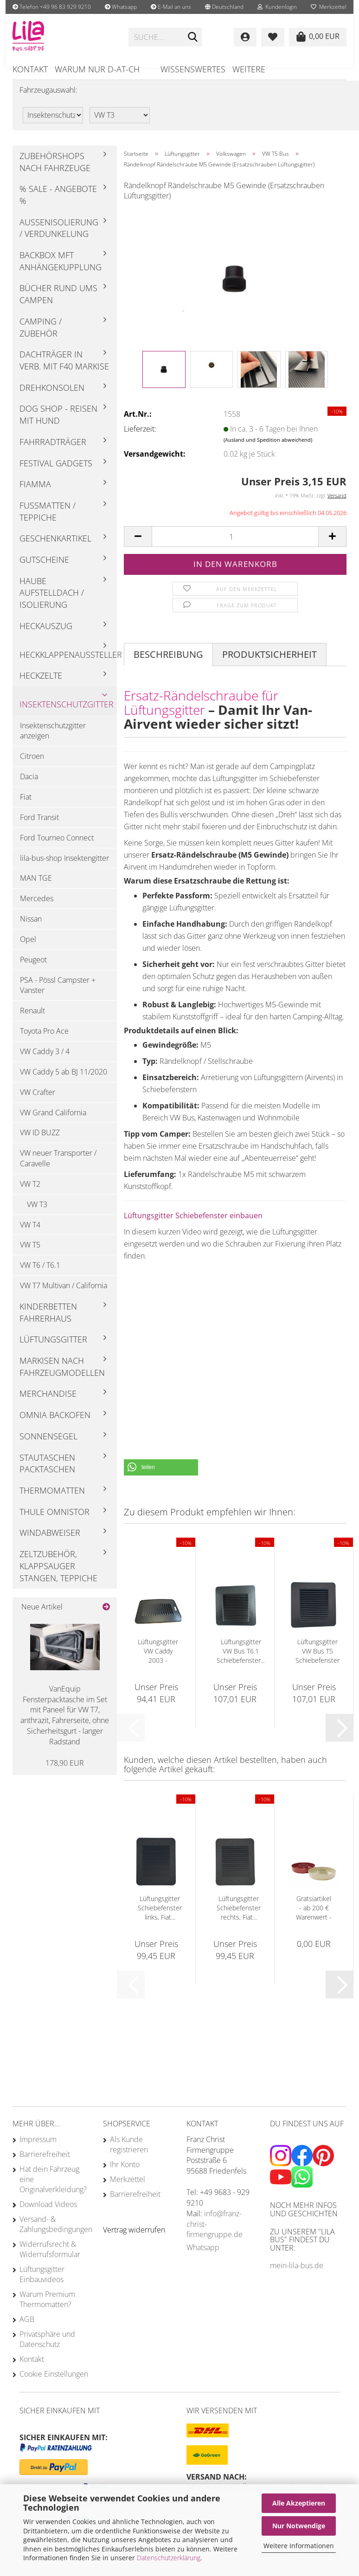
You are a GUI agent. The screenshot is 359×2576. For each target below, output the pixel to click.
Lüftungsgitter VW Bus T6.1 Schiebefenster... (241, 1661)
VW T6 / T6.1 (40, 1276)
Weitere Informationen (298, 2545)
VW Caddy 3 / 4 (45, 1062)
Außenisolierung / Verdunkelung (58, 238)
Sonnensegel (48, 1446)
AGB (26, 2330)
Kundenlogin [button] (277, 7)
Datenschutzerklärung (168, 2557)
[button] (224, 7)
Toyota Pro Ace (44, 1042)
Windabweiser (49, 1543)
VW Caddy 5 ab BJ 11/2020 (63, 1082)
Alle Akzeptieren (298, 2503)
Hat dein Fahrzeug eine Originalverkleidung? (53, 2190)
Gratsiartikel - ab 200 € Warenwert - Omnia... (314, 1919)
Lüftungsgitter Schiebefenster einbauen (193, 1226)
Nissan (31, 929)
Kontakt (30, 69)
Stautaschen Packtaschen (47, 1473)
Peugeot (33, 970)
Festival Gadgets (55, 473)
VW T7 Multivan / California (63, 1296)
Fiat (26, 807)
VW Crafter (37, 1103)
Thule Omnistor (54, 1522)
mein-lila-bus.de (296, 2276)
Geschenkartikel (55, 548)
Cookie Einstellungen (53, 2384)
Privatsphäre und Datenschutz (47, 2350)
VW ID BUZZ (40, 1143)
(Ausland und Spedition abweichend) (268, 450)
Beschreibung (168, 665)
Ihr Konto (125, 2175)
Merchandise (48, 1404)
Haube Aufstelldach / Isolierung (51, 603)
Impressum (38, 2150)
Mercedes (36, 909)
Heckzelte (40, 686)
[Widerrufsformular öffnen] (134, 2240)
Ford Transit (39, 828)
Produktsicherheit (269, 665)
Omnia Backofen (54, 1425)
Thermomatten (52, 1501)
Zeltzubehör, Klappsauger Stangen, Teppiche (58, 1576)
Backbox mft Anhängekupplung (60, 271)
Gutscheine (44, 570)
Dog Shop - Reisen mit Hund (58, 425)
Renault (32, 1021)
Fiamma (35, 494)
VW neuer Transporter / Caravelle (58, 1168)
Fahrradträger (52, 452)
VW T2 (30, 1194)
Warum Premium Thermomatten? (47, 2310)
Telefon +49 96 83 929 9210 (52, 7)
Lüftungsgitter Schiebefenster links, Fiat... (160, 1918)
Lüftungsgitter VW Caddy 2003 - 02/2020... (158, 1662)
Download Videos (48, 2215)
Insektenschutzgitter (66, 714)
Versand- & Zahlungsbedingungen (54, 2235)
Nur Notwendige (298, 2525)
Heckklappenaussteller (68, 664)
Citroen (32, 767)
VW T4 (30, 1235)
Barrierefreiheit (44, 2165)
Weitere (248, 69)
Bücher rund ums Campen (58, 304)
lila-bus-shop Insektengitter (64, 868)
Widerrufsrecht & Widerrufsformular (49, 2260)
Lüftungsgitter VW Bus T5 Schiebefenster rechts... (317, 1662)
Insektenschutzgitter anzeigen (53, 741)
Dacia (29, 787)
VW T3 (37, 1215)
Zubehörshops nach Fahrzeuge (54, 172)
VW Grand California (53, 1123)
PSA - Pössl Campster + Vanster (58, 995)
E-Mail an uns (171, 7)
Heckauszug (45, 636)
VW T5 (30, 1255)
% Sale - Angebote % (58, 205)
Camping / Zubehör (40, 338)
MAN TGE (36, 889)
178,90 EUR (64, 1773)
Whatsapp (121, 7)
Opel (28, 950)
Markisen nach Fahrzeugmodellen (62, 1377)
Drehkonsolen (51, 398)
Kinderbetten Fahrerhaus (48, 1323)
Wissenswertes (192, 69)
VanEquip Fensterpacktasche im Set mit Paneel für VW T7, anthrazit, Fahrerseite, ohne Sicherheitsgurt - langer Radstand (64, 1725)
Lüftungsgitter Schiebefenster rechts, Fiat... (239, 1918)
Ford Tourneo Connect (57, 848)
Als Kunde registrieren (129, 2155)
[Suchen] (193, 37)
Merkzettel (328, 7)
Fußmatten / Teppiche (47, 522)
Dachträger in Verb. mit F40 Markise (64, 370)
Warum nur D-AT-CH (97, 69)
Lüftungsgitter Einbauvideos (41, 2285)
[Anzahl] (235, 547)
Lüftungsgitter (53, 1349)
